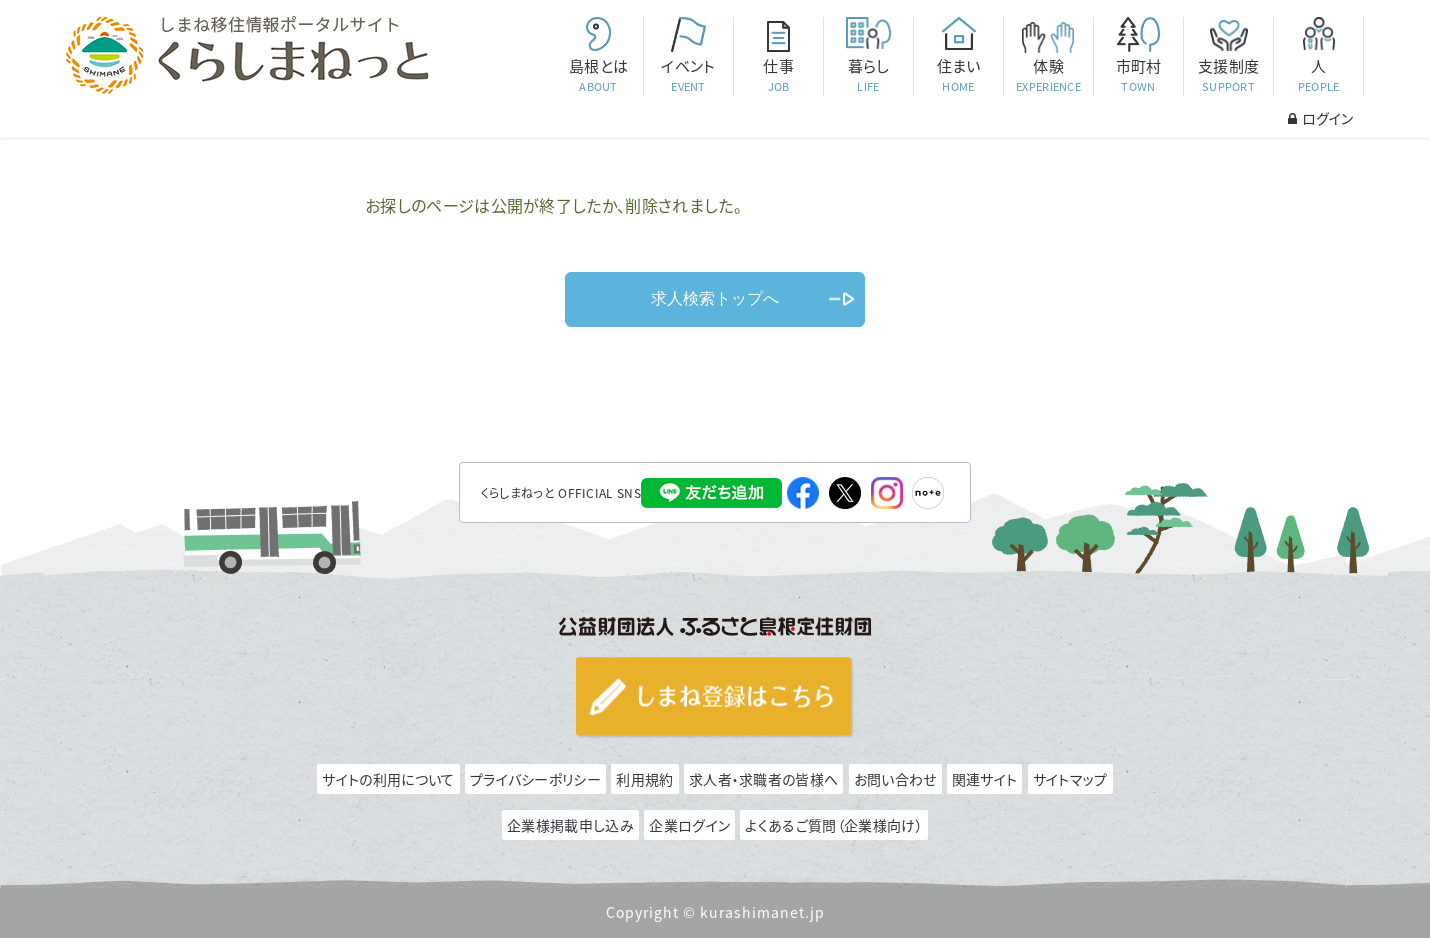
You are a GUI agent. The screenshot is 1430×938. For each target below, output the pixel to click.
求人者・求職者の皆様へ (763, 779)
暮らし (868, 75)
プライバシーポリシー (535, 779)
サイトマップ (1070, 779)
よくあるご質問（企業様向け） (833, 825)
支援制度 (1228, 75)
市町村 (1138, 75)
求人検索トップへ (715, 298)
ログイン (1320, 118)
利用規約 (644, 779)
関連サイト (985, 779)
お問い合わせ (895, 779)
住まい (958, 75)
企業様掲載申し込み (570, 825)
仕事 (778, 75)
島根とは (598, 75)
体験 (1048, 75)
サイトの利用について (388, 779)
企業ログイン (689, 825)
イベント (688, 75)
